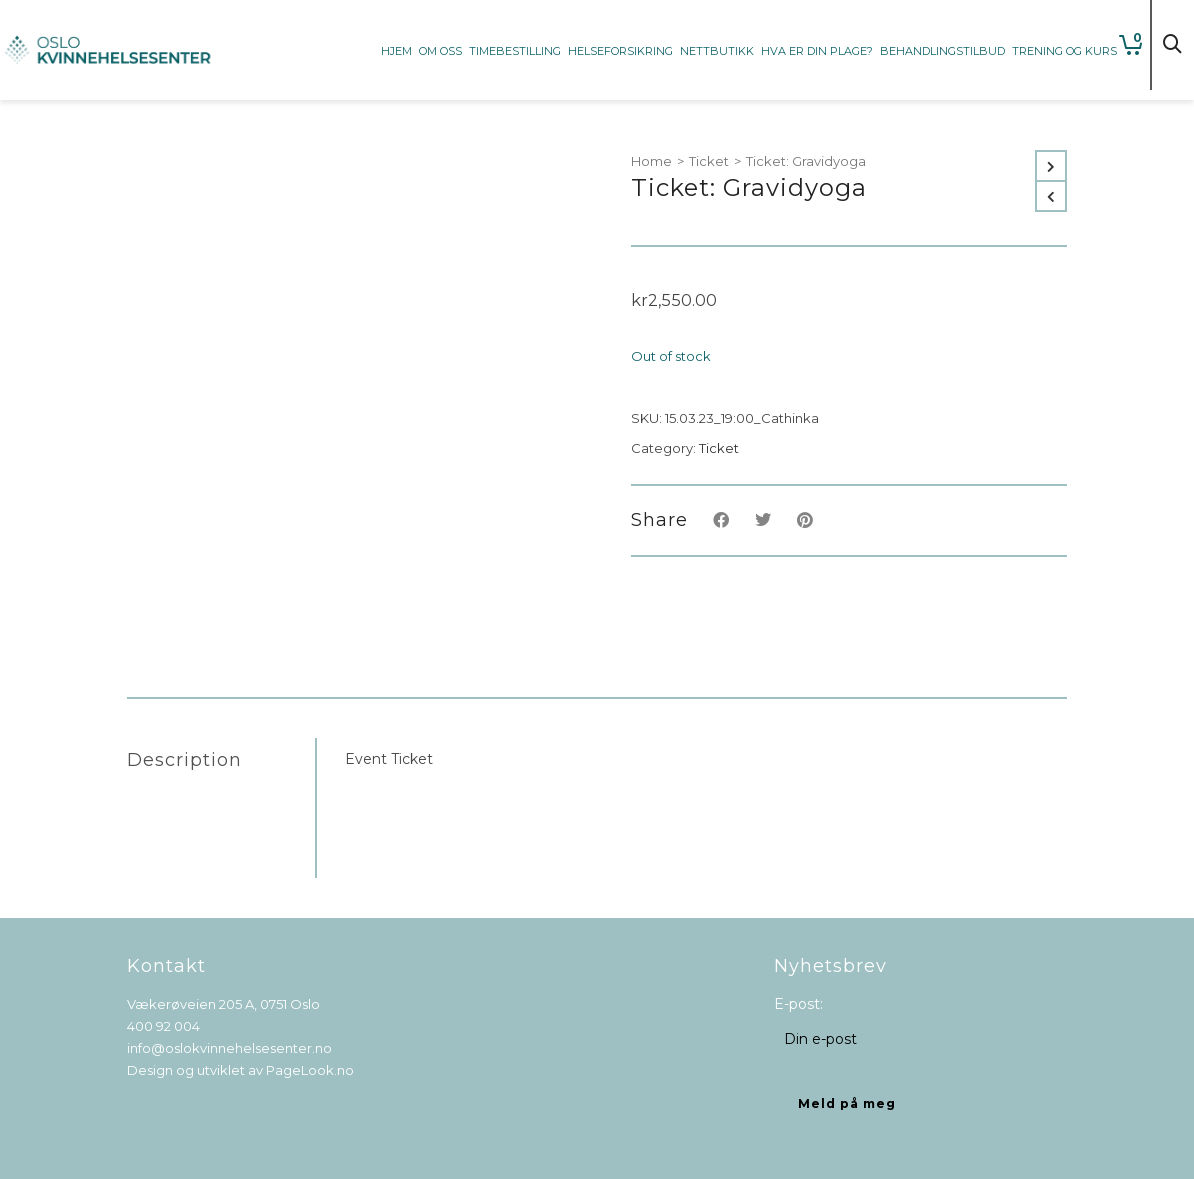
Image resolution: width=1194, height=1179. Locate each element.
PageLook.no (310, 1070)
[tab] (221, 760)
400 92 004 (163, 1026)
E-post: (798, 1004)
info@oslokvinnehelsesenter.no (229, 1048)
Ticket (709, 161)
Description (184, 760)
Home (651, 161)
